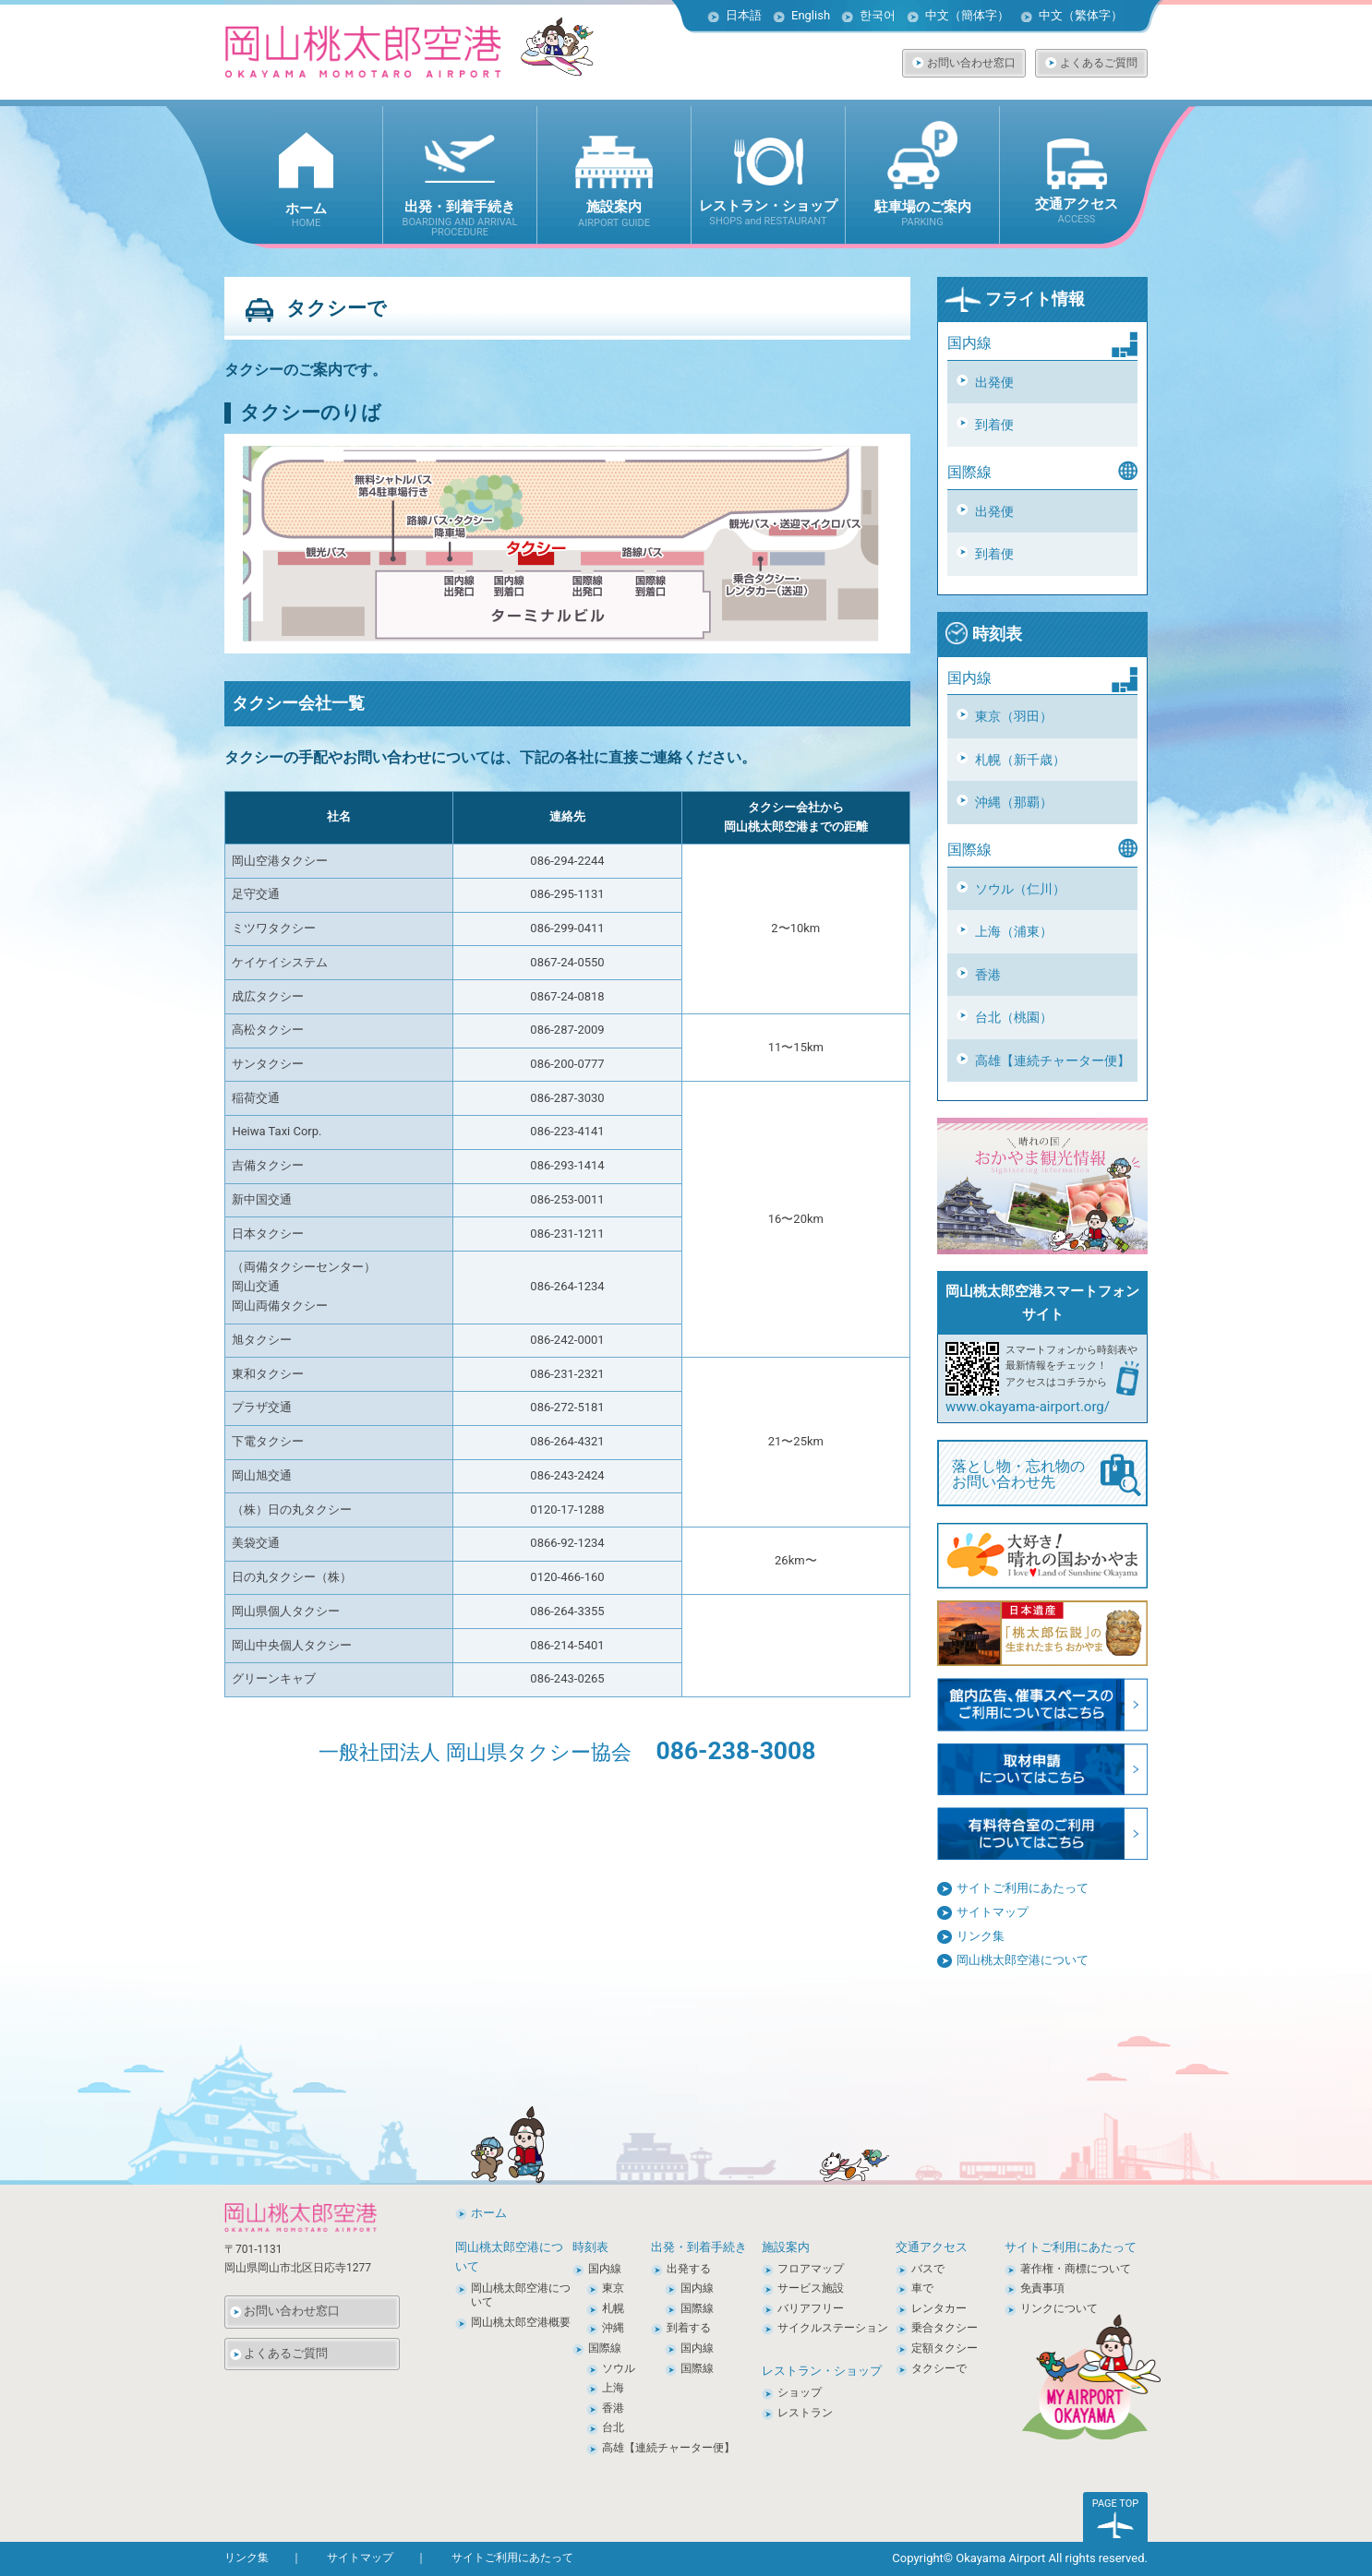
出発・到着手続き (699, 2247)
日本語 (744, 15)
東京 (613, 2288)
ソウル (618, 2368)
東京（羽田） (1014, 716)
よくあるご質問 (1098, 62)
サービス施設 (810, 2288)
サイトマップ (993, 1912)
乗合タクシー (944, 2327)
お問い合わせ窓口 (971, 62)
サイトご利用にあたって (1023, 1888)
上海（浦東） (1014, 931)
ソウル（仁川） (1020, 888)
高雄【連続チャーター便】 (1052, 1060)
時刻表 (983, 633)
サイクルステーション (832, 2327)
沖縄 (613, 2327)
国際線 (604, 2348)
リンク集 (981, 1936)
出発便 (994, 382)
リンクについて (1059, 2308)
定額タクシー (944, 2348)
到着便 (994, 424)
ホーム (489, 2213)
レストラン (805, 2412)
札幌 (613, 2308)
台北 (613, 2427)
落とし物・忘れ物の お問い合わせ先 (1046, 1475)
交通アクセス (932, 2247)
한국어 (878, 15)
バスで (928, 2268)
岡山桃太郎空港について (1023, 1960)
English (810, 15)
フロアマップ (810, 2268)
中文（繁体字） (1081, 15)
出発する (689, 2268)
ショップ (799, 2392)
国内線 (604, 2268)
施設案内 (786, 2247)
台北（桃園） (1014, 1017)
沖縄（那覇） (1014, 802)
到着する (689, 2327)
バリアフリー (810, 2308)
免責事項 (1042, 2288)
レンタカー (939, 2308)
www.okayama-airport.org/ (1027, 1406)
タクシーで (939, 2368)
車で (922, 2288)
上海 (613, 2387)
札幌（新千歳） (1020, 759)
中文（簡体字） (967, 15)
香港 (988, 974)
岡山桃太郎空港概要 (521, 2322)
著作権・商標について (1075, 2268)
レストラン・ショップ (822, 2371)
